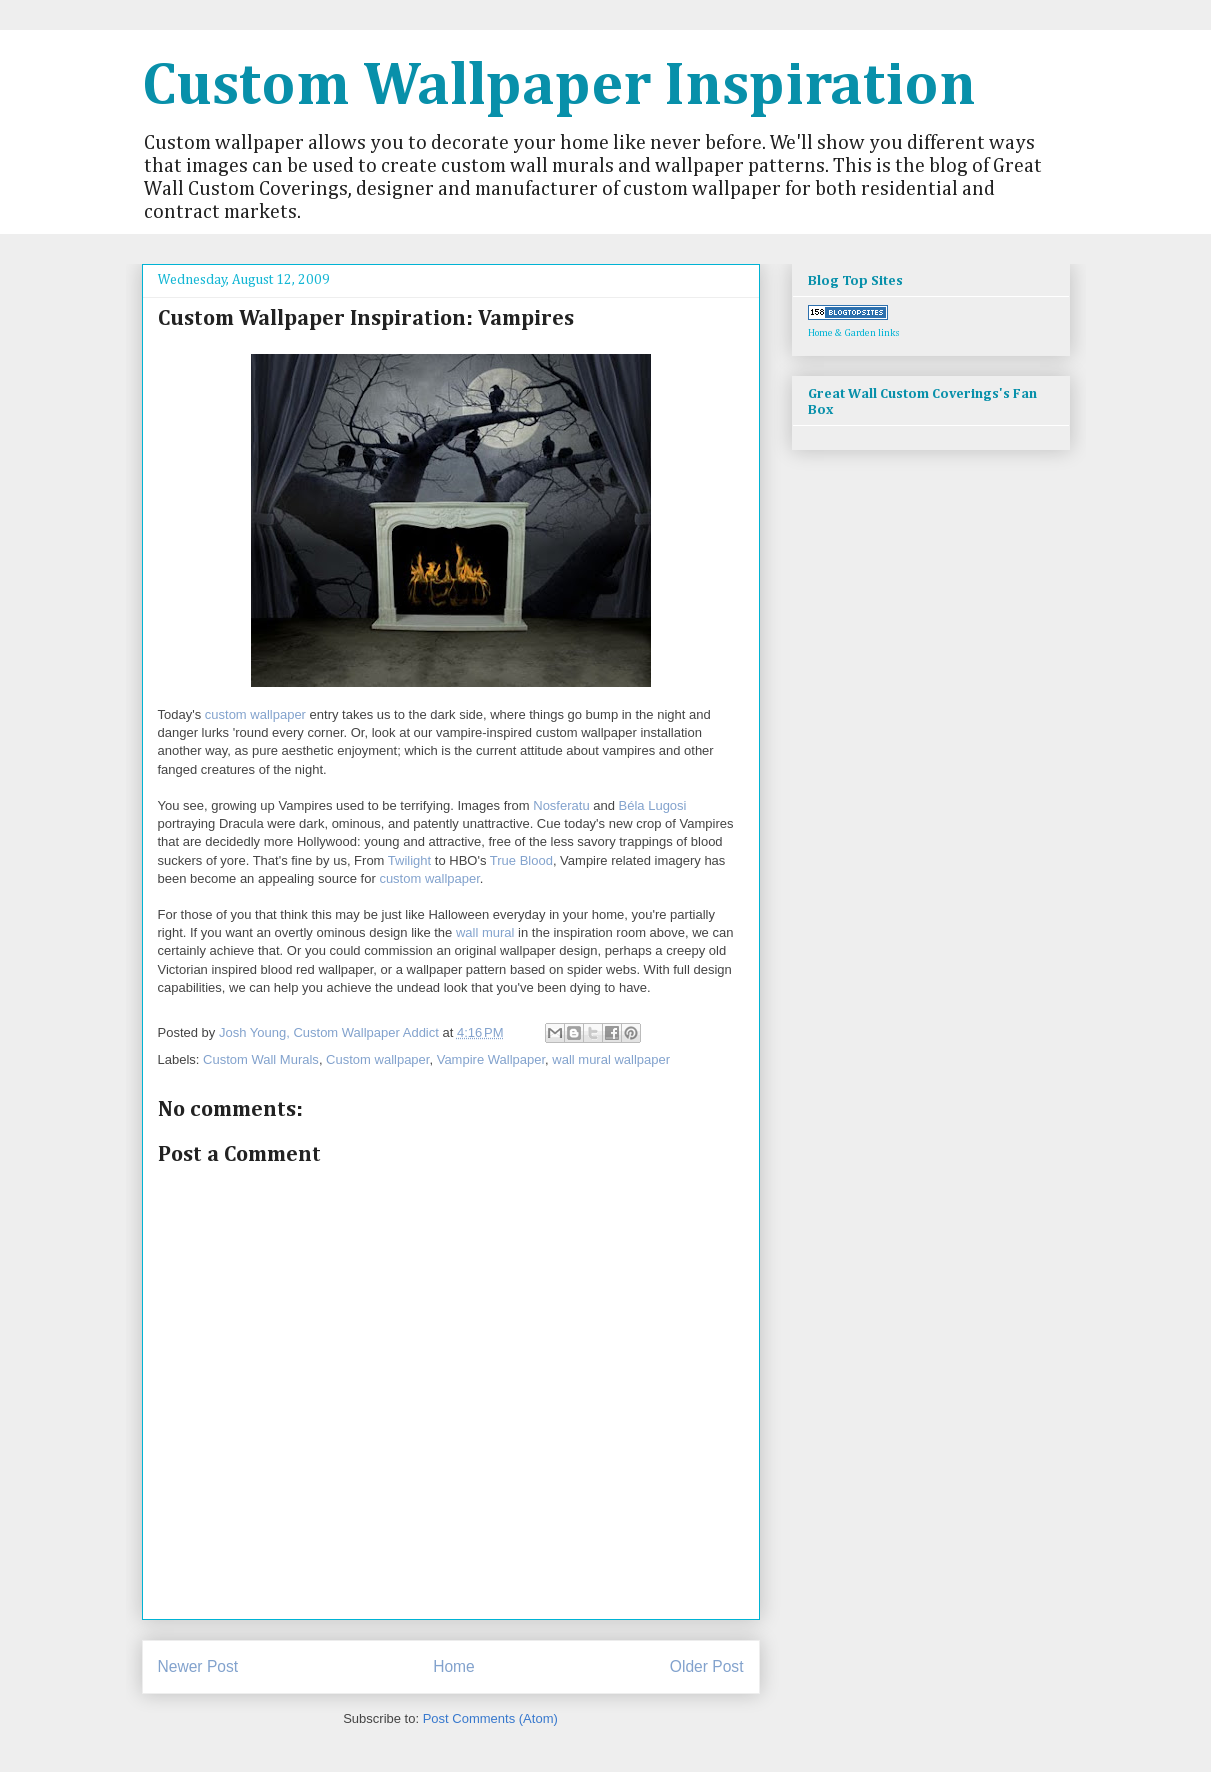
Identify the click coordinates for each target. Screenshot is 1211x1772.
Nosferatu (561, 805)
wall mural (485, 932)
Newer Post (198, 1666)
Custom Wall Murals (261, 1059)
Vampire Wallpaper (491, 1059)
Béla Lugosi (653, 805)
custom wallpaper (255, 714)
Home (454, 1666)
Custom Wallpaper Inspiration (559, 87)
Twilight (409, 860)
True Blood (521, 860)
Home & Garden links (854, 333)
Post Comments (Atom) (490, 1718)
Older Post (707, 1666)
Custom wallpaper (377, 1059)
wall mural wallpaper (611, 1059)
